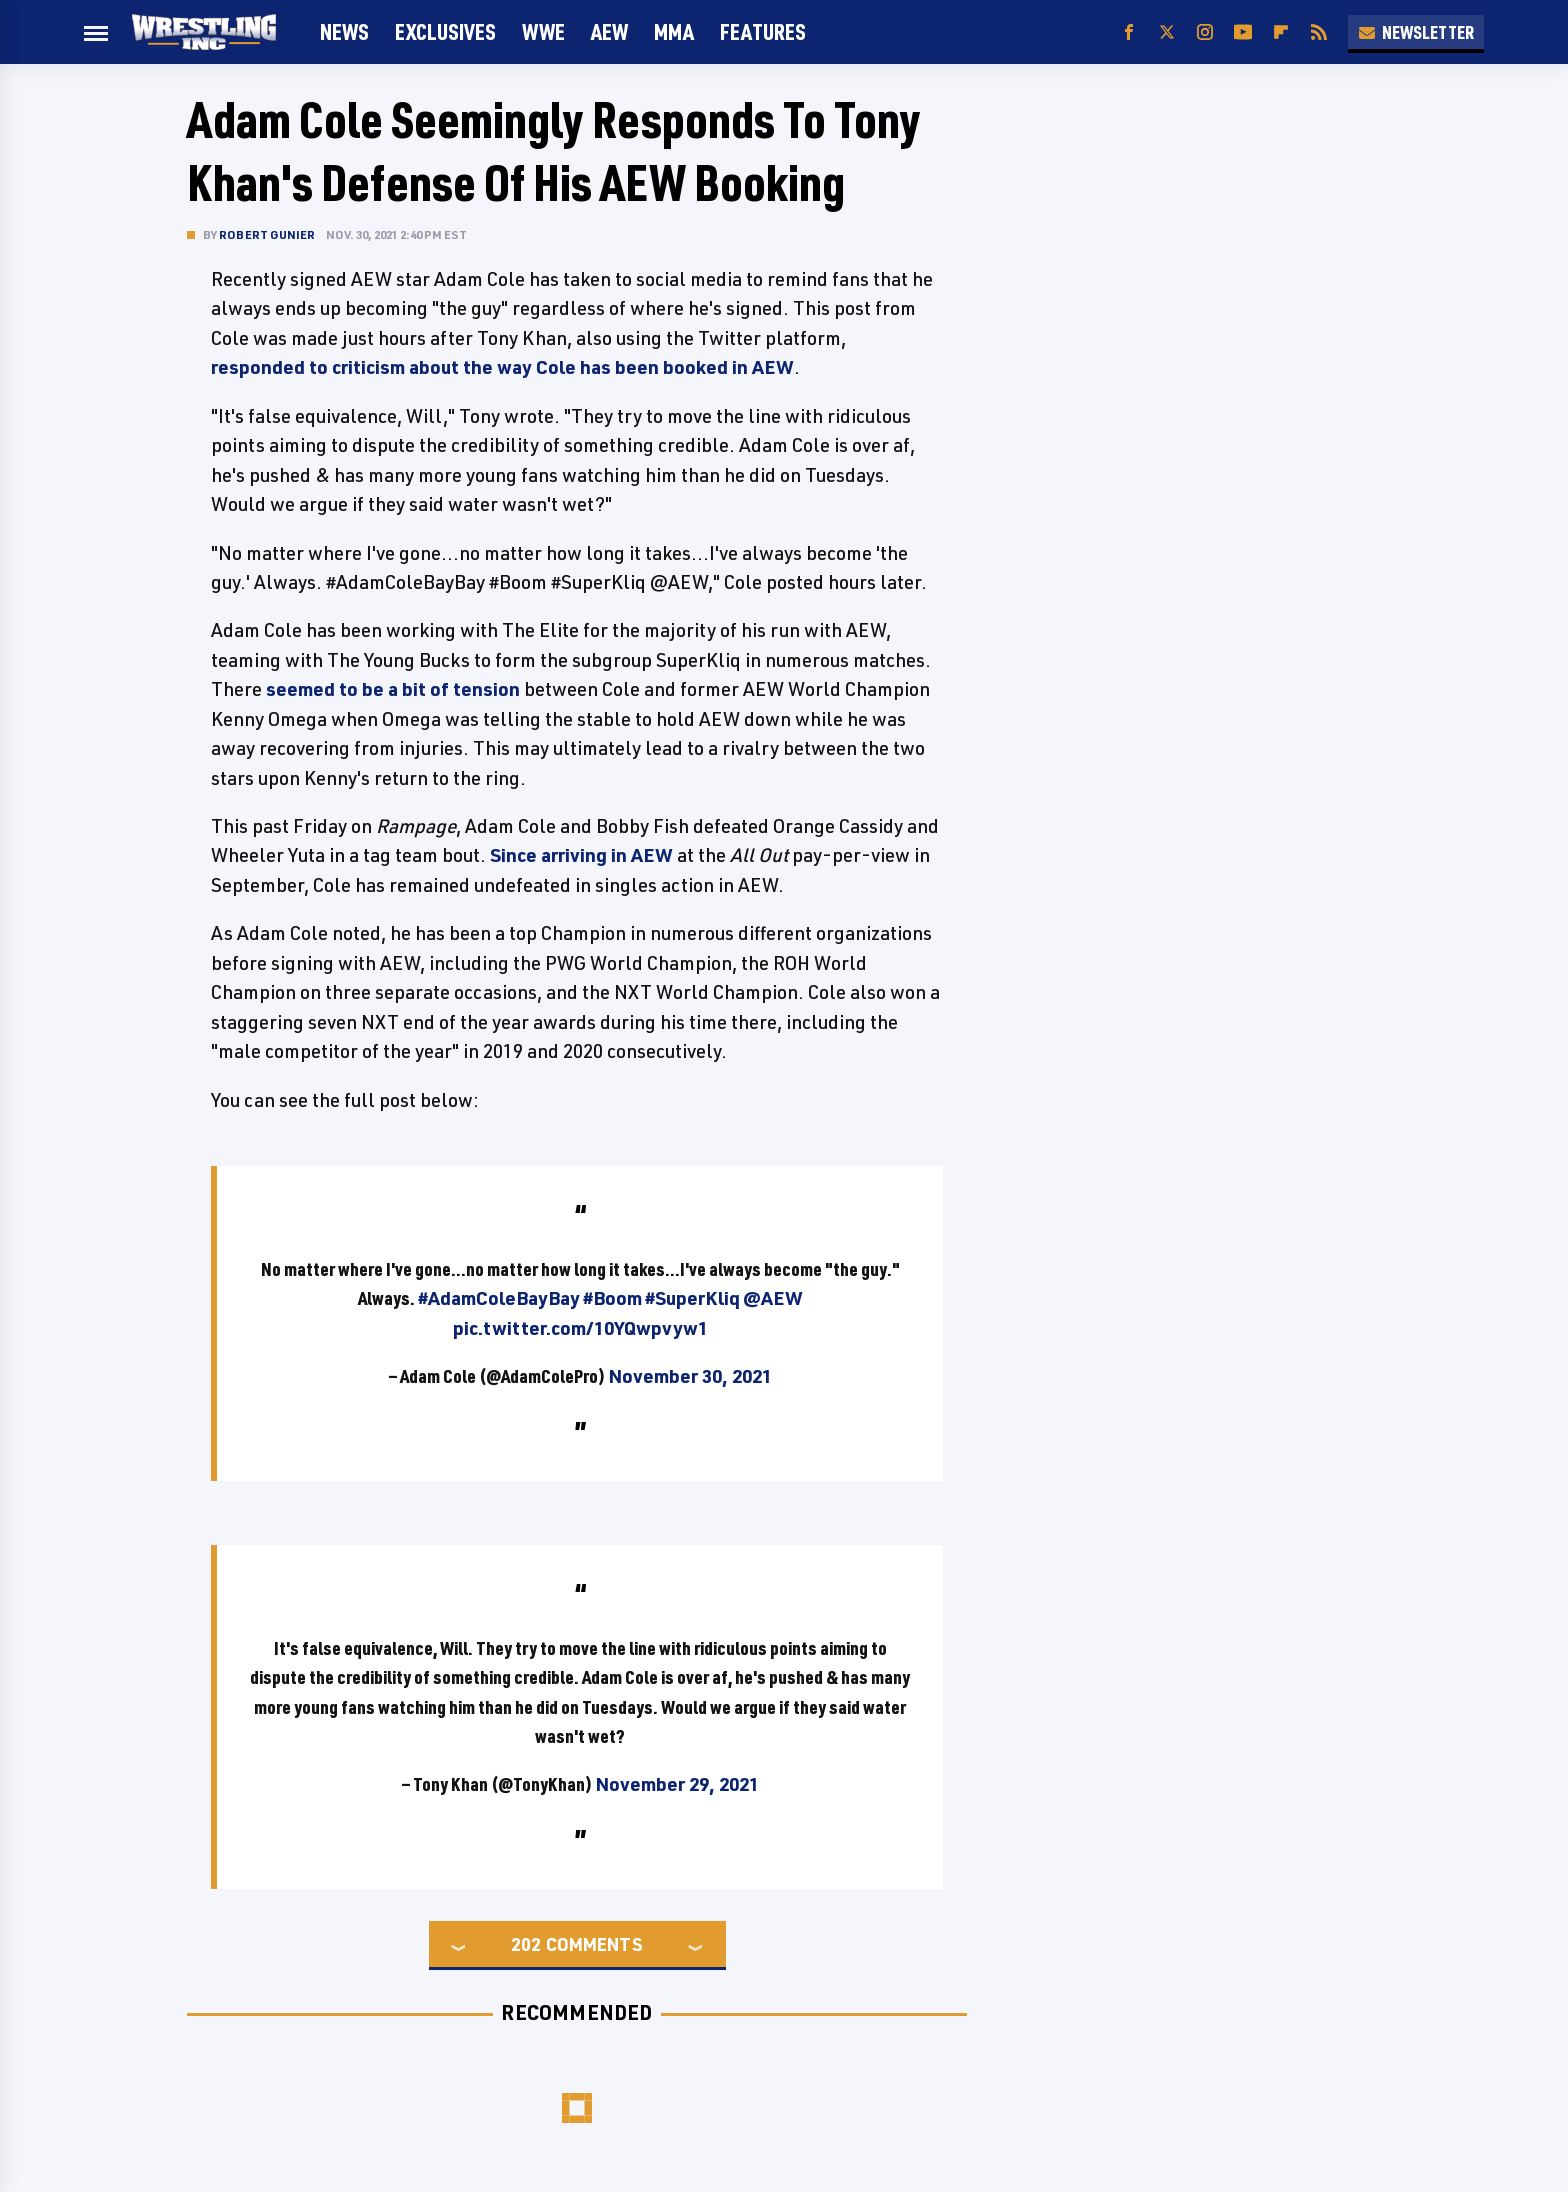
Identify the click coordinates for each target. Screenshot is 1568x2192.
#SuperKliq (692, 1298)
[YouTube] (1243, 32)
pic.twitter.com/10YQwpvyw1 (580, 1328)
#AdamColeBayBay (499, 1298)
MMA (674, 31)
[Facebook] (1129, 32)
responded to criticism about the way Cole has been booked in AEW (502, 367)
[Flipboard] (1281, 32)
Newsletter (1416, 32)
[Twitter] (1167, 32)
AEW (609, 31)
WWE (543, 31)
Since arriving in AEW (581, 855)
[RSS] (1319, 32)
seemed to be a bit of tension (393, 689)
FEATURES (763, 31)
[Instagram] (1205, 32)
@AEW (773, 1298)
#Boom (612, 1298)
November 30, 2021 (690, 1376)
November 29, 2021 (677, 1784)
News (344, 31)
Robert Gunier (267, 234)
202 (526, 1944)
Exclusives (445, 31)
